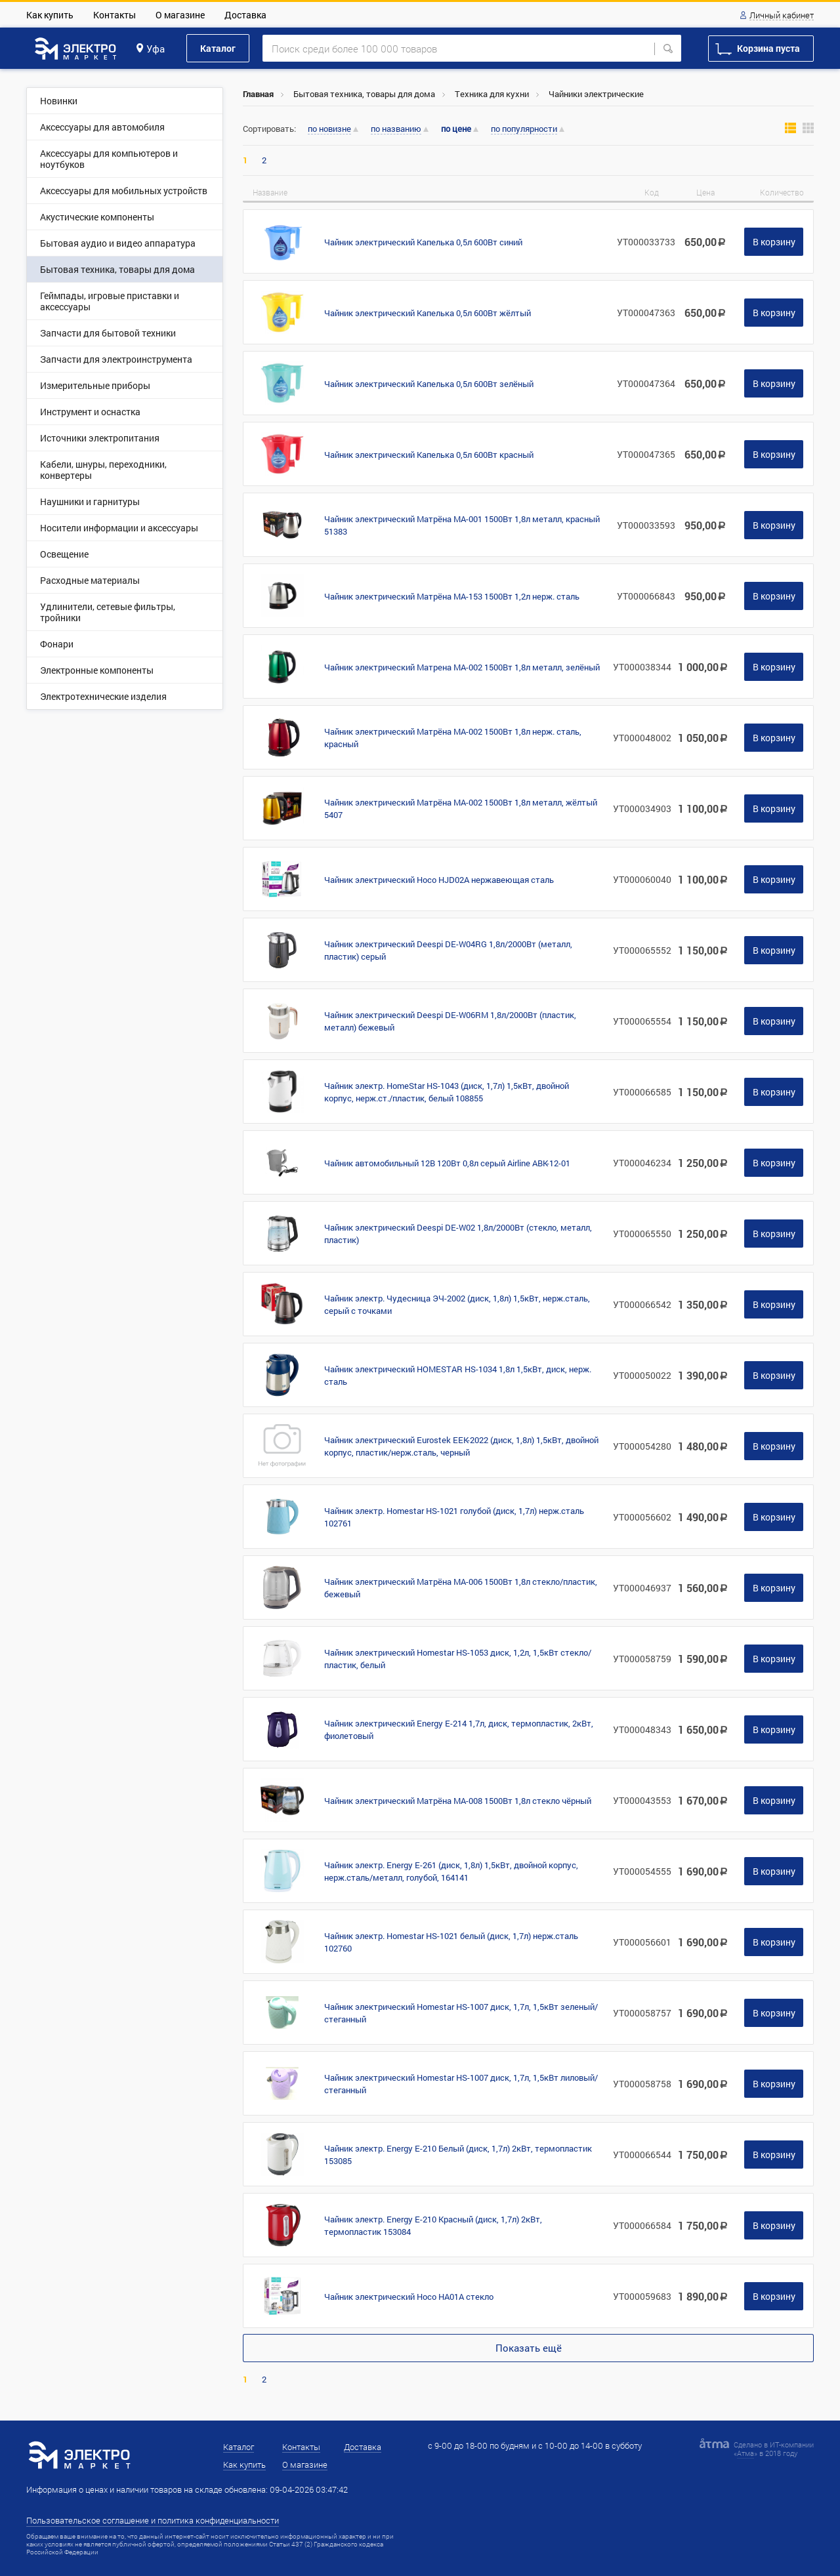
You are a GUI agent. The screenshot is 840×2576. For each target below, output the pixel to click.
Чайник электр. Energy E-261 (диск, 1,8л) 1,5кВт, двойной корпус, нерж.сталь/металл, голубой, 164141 (451, 1871)
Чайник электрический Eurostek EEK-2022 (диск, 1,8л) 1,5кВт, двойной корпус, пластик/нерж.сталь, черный (461, 1446)
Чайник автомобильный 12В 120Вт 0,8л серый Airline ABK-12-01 (447, 1163)
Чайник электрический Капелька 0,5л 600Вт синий (423, 242)
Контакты (114, 15)
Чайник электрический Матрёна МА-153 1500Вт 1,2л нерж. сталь (451, 596)
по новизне (329, 129)
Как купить (50, 15)
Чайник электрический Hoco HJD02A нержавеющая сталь (439, 880)
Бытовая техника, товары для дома (364, 94)
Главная (258, 94)
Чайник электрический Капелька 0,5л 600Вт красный (429, 454)
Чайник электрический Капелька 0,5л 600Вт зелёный (429, 384)
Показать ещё (528, 2347)
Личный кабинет (781, 15)
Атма (745, 2453)
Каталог (218, 48)
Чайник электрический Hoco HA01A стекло (409, 2296)
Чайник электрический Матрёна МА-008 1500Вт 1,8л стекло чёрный (457, 1801)
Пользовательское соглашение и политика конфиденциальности (152, 2520)
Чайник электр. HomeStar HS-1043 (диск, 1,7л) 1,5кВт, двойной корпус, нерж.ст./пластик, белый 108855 (446, 1092)
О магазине (180, 15)
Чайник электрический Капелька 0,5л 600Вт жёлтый (427, 313)
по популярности (524, 129)
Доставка (245, 15)
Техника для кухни (492, 94)
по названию (396, 129)
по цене (456, 129)
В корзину (774, 241)
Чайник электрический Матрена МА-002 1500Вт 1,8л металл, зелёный (462, 667)
